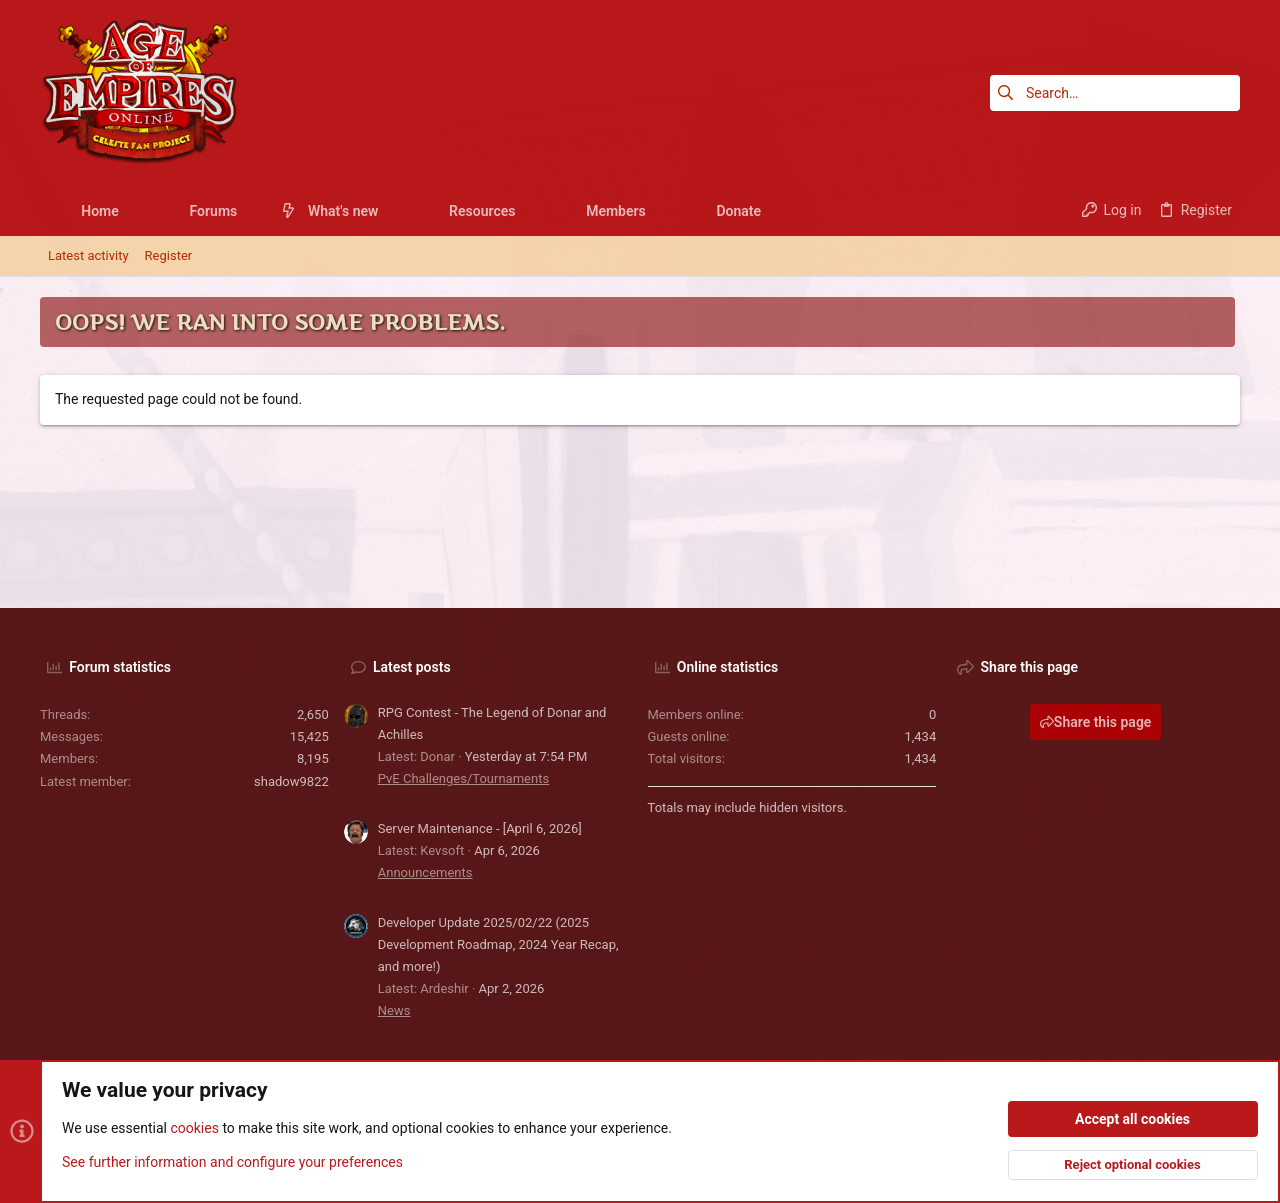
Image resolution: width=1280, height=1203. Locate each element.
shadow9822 (291, 781)
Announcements (425, 872)
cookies (194, 1129)
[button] (134, 211)
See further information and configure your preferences (232, 1162)
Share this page (1096, 722)
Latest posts (412, 667)
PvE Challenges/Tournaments (463, 778)
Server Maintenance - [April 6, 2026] (480, 828)
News (394, 1010)
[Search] (1115, 93)
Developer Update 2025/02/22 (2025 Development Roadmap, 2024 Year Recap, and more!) (498, 944)
